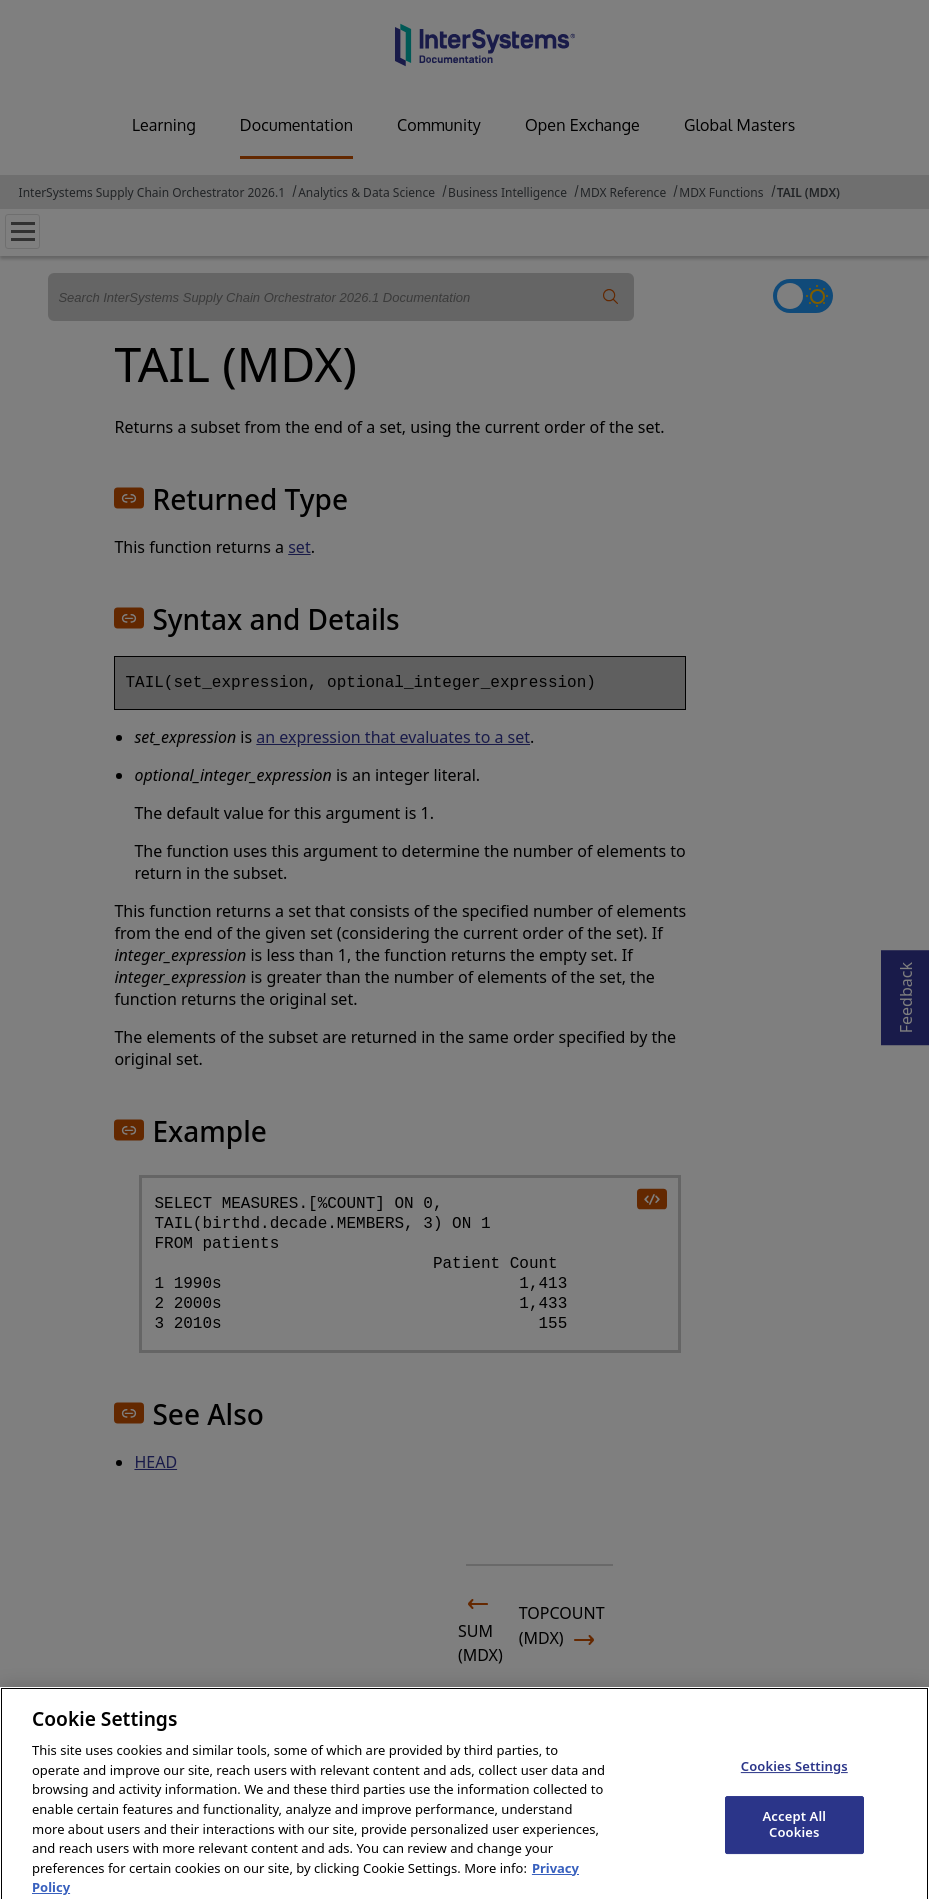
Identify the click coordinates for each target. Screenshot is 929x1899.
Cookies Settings (794, 1795)
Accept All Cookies (794, 1854)
